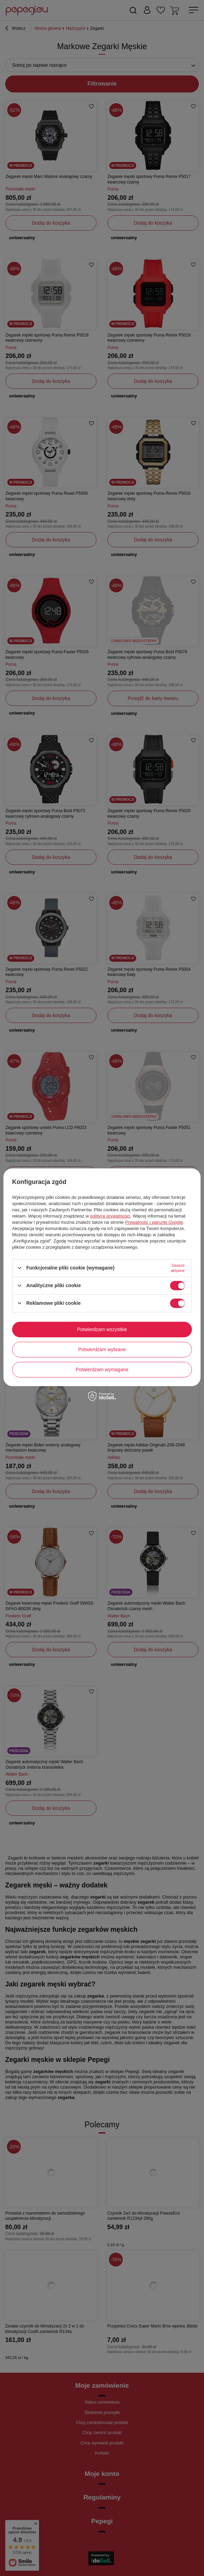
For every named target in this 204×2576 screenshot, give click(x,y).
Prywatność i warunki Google (154, 1221)
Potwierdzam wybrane (102, 1349)
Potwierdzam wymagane (102, 1369)
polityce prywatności (110, 1215)
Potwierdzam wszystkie (102, 1329)
